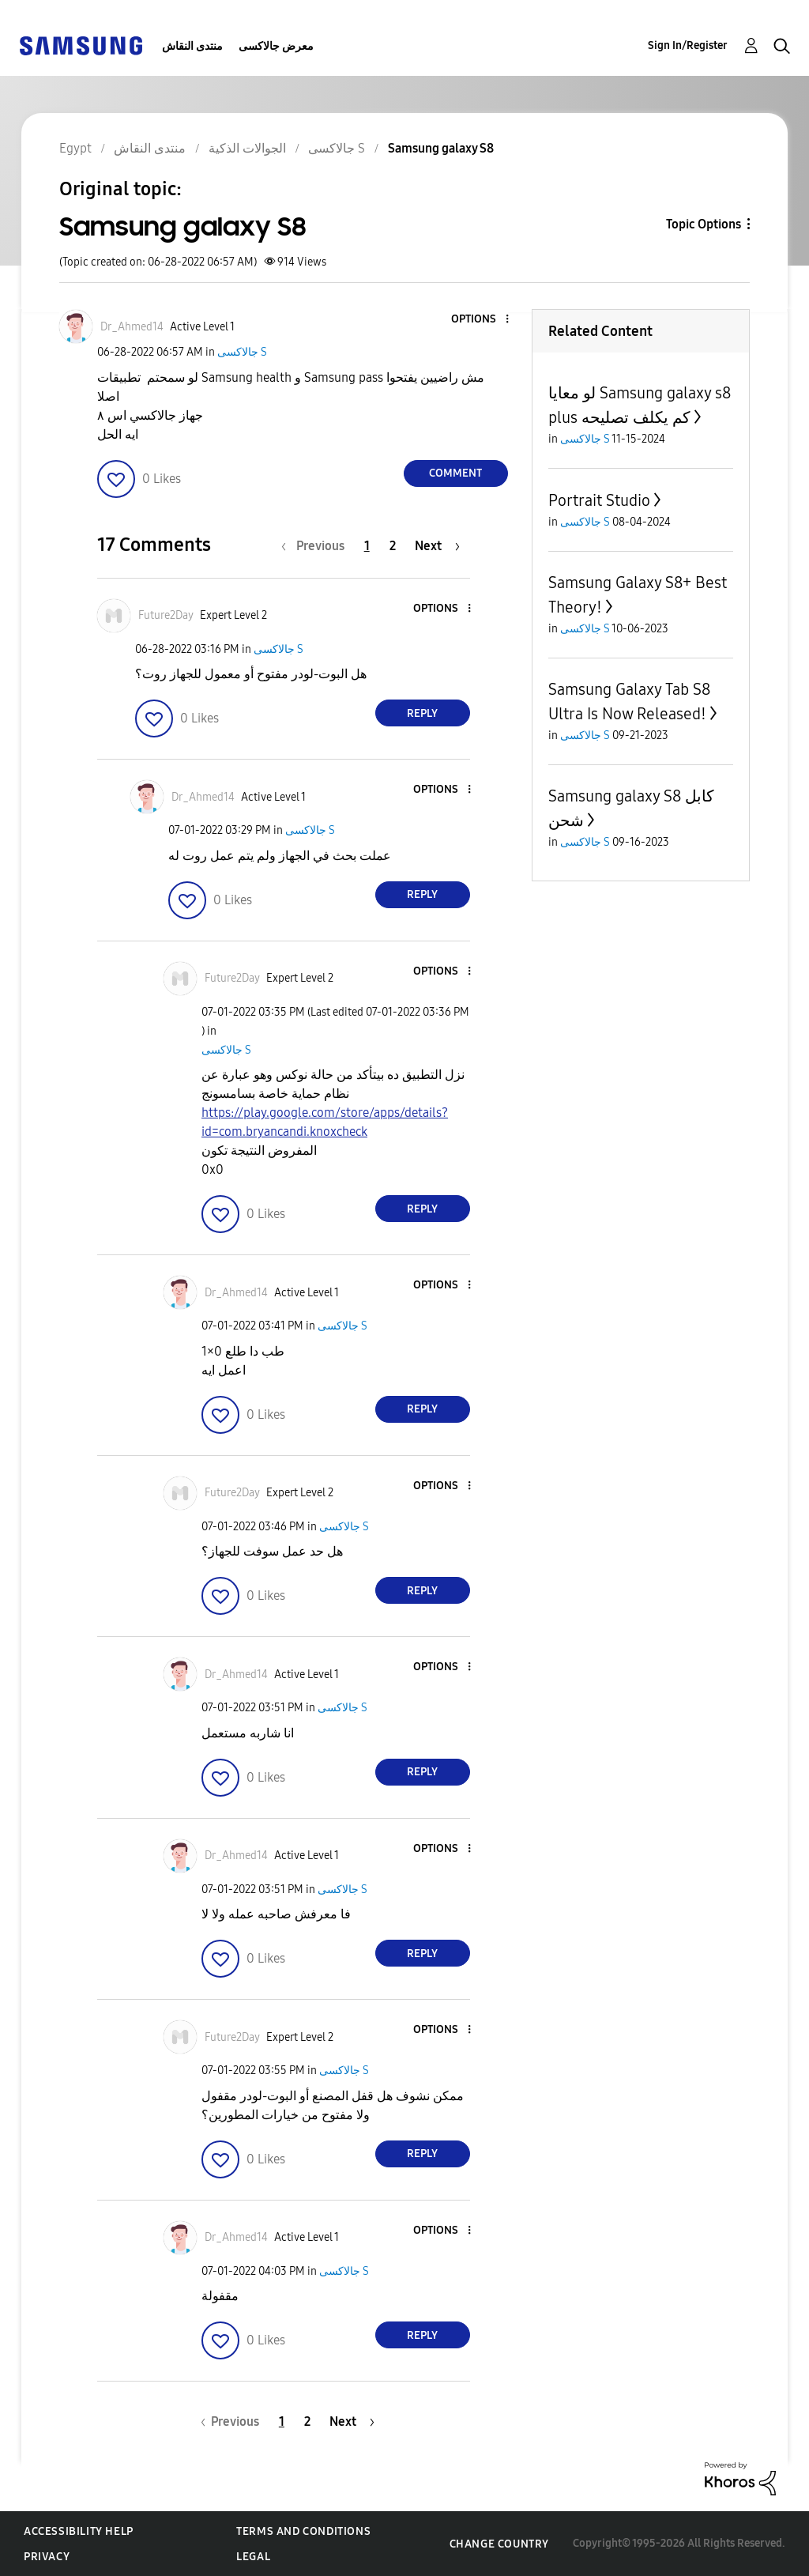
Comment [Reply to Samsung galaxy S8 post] (455, 473)
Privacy (47, 2556)
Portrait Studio (599, 500)
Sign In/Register (688, 45)
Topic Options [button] (703, 224)
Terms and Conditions (303, 2531)
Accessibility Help (79, 2531)
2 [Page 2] (392, 545)
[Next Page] (437, 546)
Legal (253, 2556)
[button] (480, 319)
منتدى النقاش (192, 46)
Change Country (499, 2544)
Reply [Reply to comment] (422, 713)
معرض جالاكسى (276, 46)
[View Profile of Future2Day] (166, 615)
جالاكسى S (242, 352)
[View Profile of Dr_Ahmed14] (132, 327)
